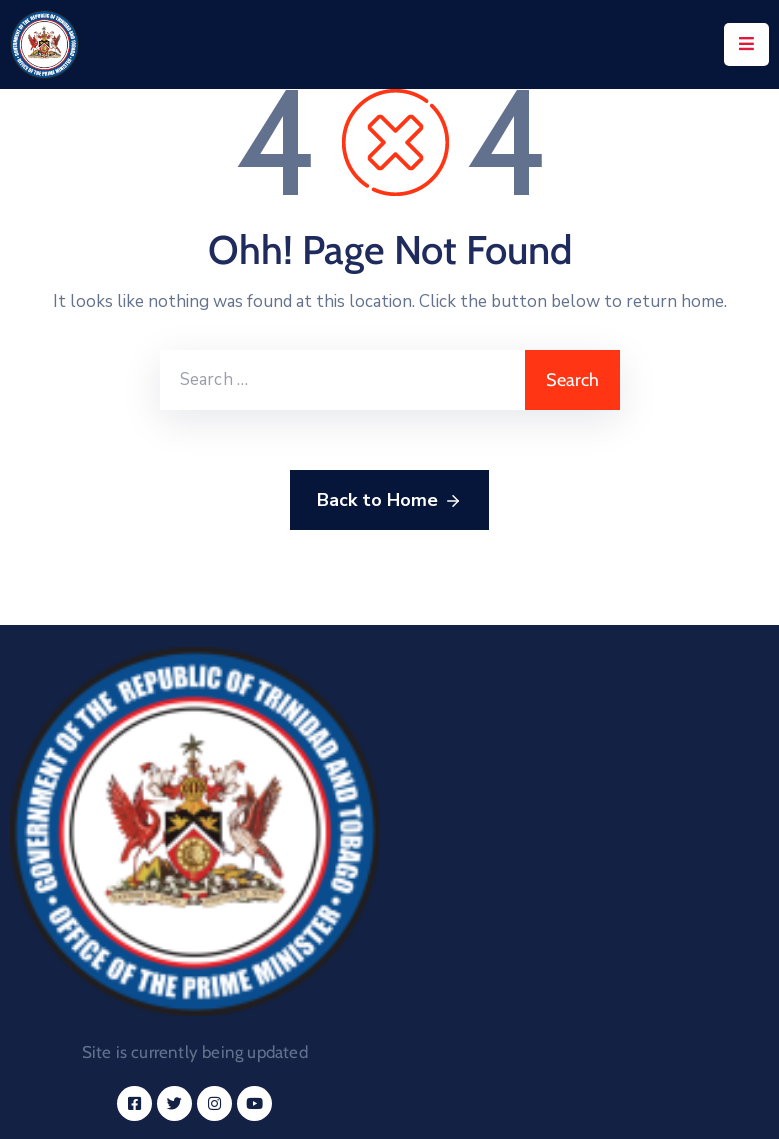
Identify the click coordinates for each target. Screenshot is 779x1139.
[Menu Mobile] (746, 44)
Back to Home (389, 501)
